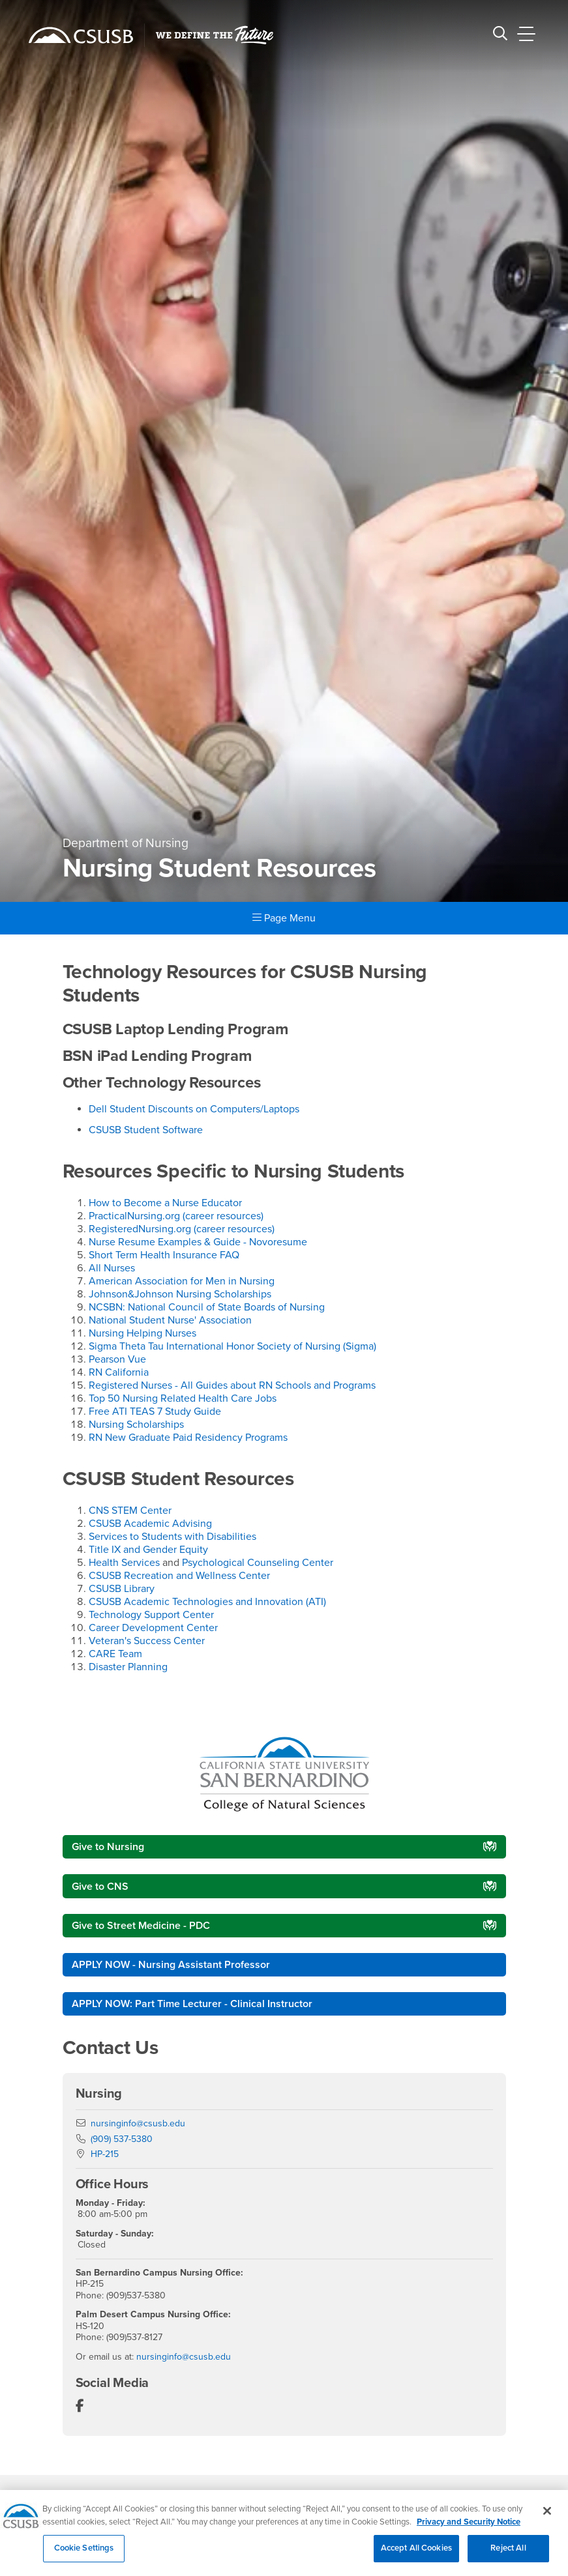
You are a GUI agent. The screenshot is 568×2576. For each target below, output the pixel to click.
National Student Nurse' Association (170, 1320)
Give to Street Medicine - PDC (141, 1925)
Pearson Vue (117, 1359)
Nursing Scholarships (136, 1424)
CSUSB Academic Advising (150, 1523)
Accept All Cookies (416, 2556)
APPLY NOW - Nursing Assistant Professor (171, 1964)
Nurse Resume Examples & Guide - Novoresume (198, 1242)
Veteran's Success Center (147, 1640)
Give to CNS (100, 1886)
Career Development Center (153, 1627)
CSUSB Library (122, 1588)
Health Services (124, 1562)
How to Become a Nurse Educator (165, 1202)
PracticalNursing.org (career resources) (176, 1216)
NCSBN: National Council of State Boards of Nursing (207, 1307)
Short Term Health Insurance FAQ (164, 1255)
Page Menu (284, 918)
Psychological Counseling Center (257, 1562)
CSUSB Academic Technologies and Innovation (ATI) (207, 1601)
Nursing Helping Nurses (142, 1333)
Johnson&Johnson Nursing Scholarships (180, 1294)
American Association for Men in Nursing (182, 1281)
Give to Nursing (108, 1846)
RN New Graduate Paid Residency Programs (188, 1437)
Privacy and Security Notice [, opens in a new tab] (468, 2530)
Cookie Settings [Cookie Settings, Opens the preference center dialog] (84, 2556)
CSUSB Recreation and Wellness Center (179, 1575)
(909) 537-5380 (122, 2139)
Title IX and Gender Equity (148, 1549)
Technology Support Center (151, 1614)
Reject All (508, 2556)
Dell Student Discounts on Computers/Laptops (194, 1109)
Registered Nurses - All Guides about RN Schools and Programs (232, 1385)
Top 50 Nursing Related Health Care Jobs (183, 1398)
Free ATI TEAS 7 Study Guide (155, 1411)
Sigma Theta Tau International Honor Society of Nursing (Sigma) (232, 1346)
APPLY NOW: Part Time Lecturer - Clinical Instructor (192, 2003)
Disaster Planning (128, 1666)
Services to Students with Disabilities (172, 1536)
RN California (119, 1372)
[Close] (547, 2519)
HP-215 (105, 2154)
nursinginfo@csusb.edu (138, 2123)
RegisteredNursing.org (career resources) (182, 1229)
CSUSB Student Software (146, 1129)
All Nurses (112, 1268)
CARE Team (115, 1653)
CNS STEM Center (130, 1510)
